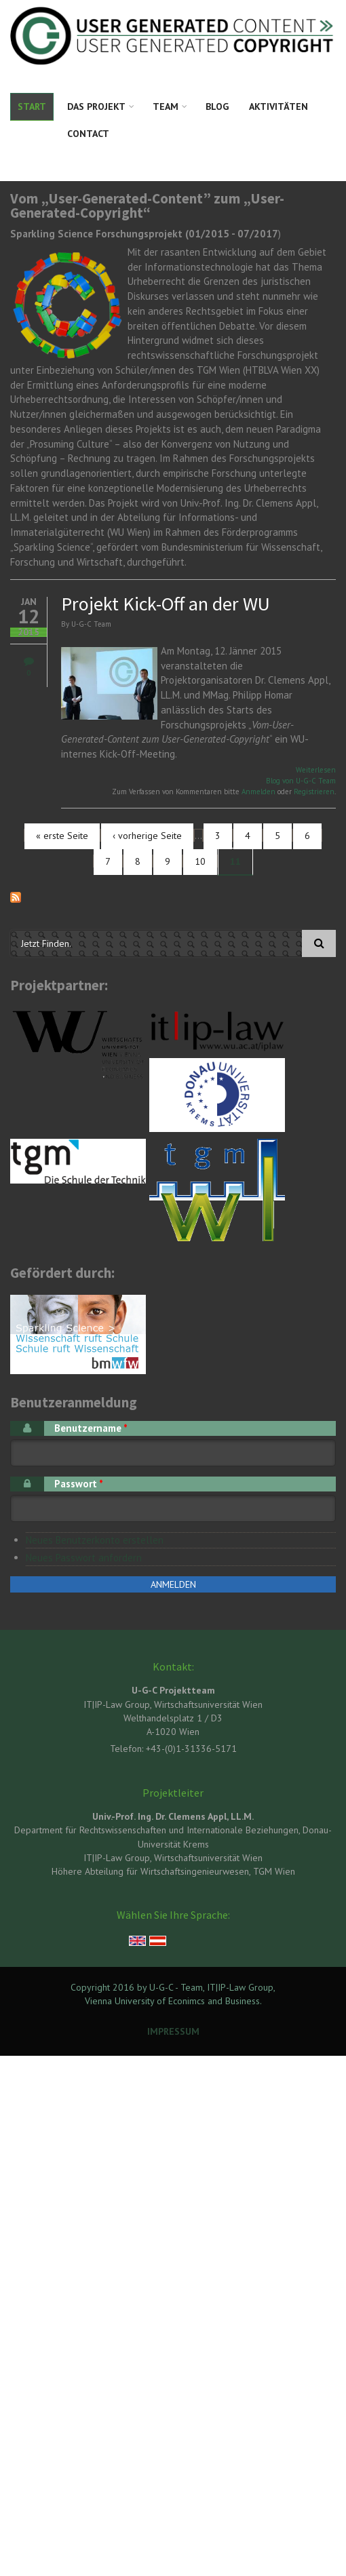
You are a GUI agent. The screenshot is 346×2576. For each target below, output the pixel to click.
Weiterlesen (316, 770)
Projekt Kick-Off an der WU (165, 603)
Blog (217, 106)
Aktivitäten (278, 106)
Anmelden (258, 791)
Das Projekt (96, 106)
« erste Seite (62, 836)
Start (32, 106)
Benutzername (91, 1428)
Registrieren (314, 791)
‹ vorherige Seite (147, 836)
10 (200, 861)
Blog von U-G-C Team (301, 780)
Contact (88, 134)
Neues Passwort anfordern (84, 1557)
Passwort (78, 1483)
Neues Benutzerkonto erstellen (95, 1540)
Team (165, 106)
